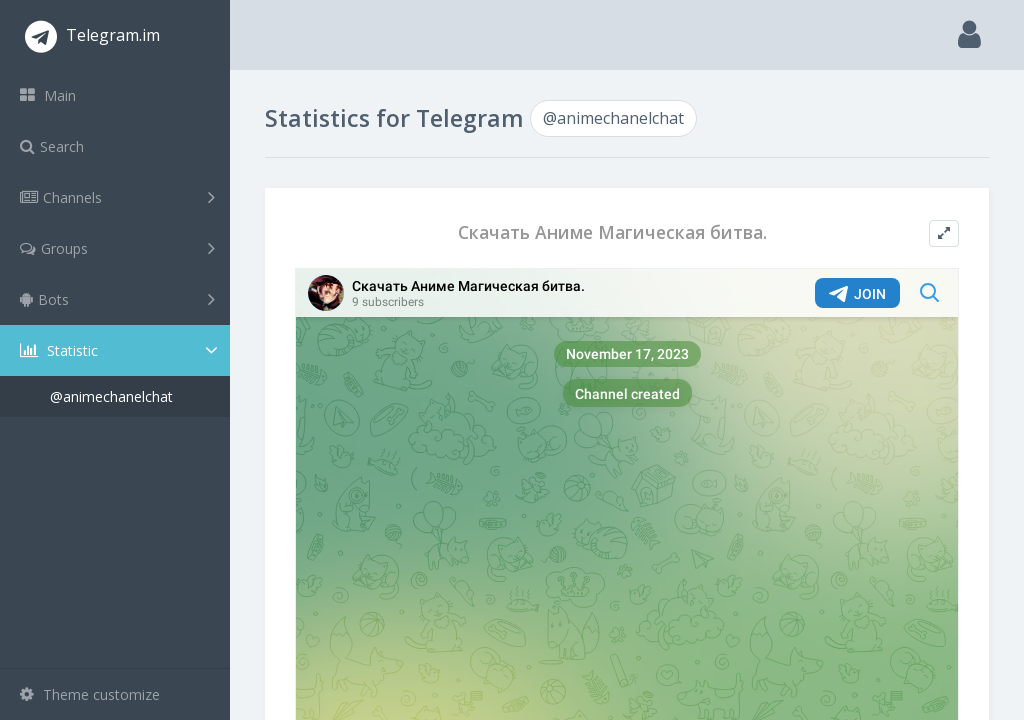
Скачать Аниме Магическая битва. (612, 232)
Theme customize (90, 694)
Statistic (121, 350)
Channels (117, 197)
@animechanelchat (111, 396)
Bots (117, 299)
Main (48, 95)
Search (52, 146)
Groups (117, 248)
